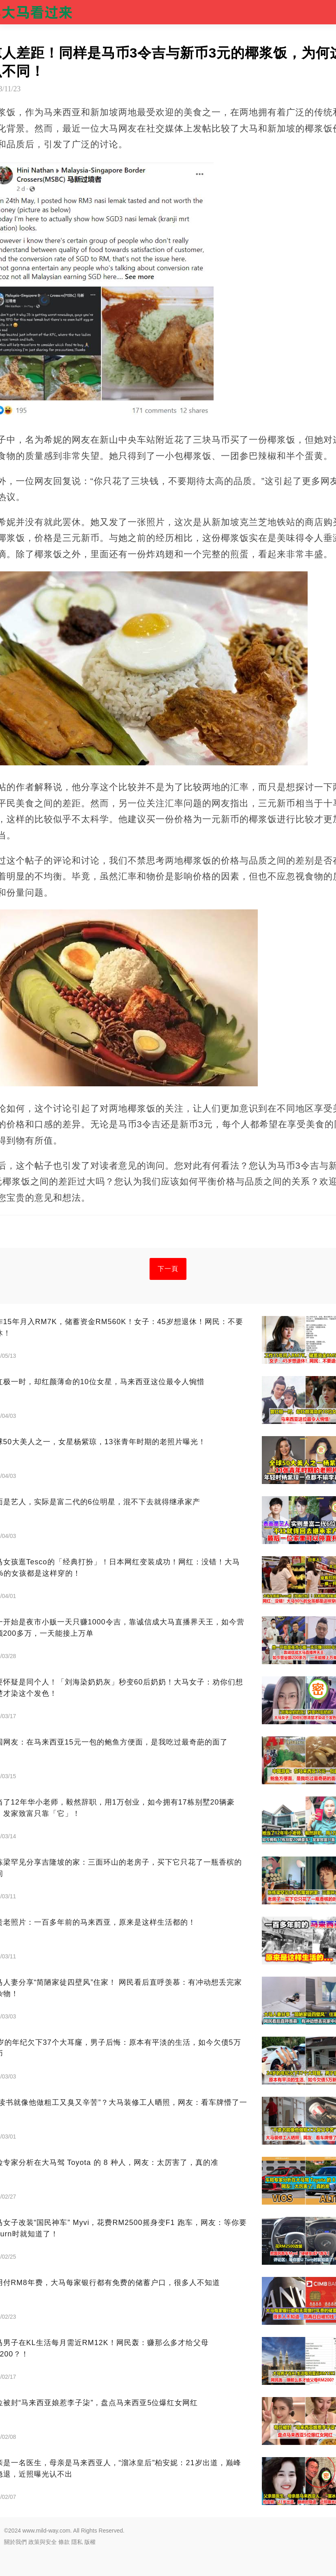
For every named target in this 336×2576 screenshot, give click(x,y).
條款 (64, 2542)
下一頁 (168, 1268)
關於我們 (15, 2542)
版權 (90, 2542)
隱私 (77, 2542)
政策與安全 (42, 2542)
